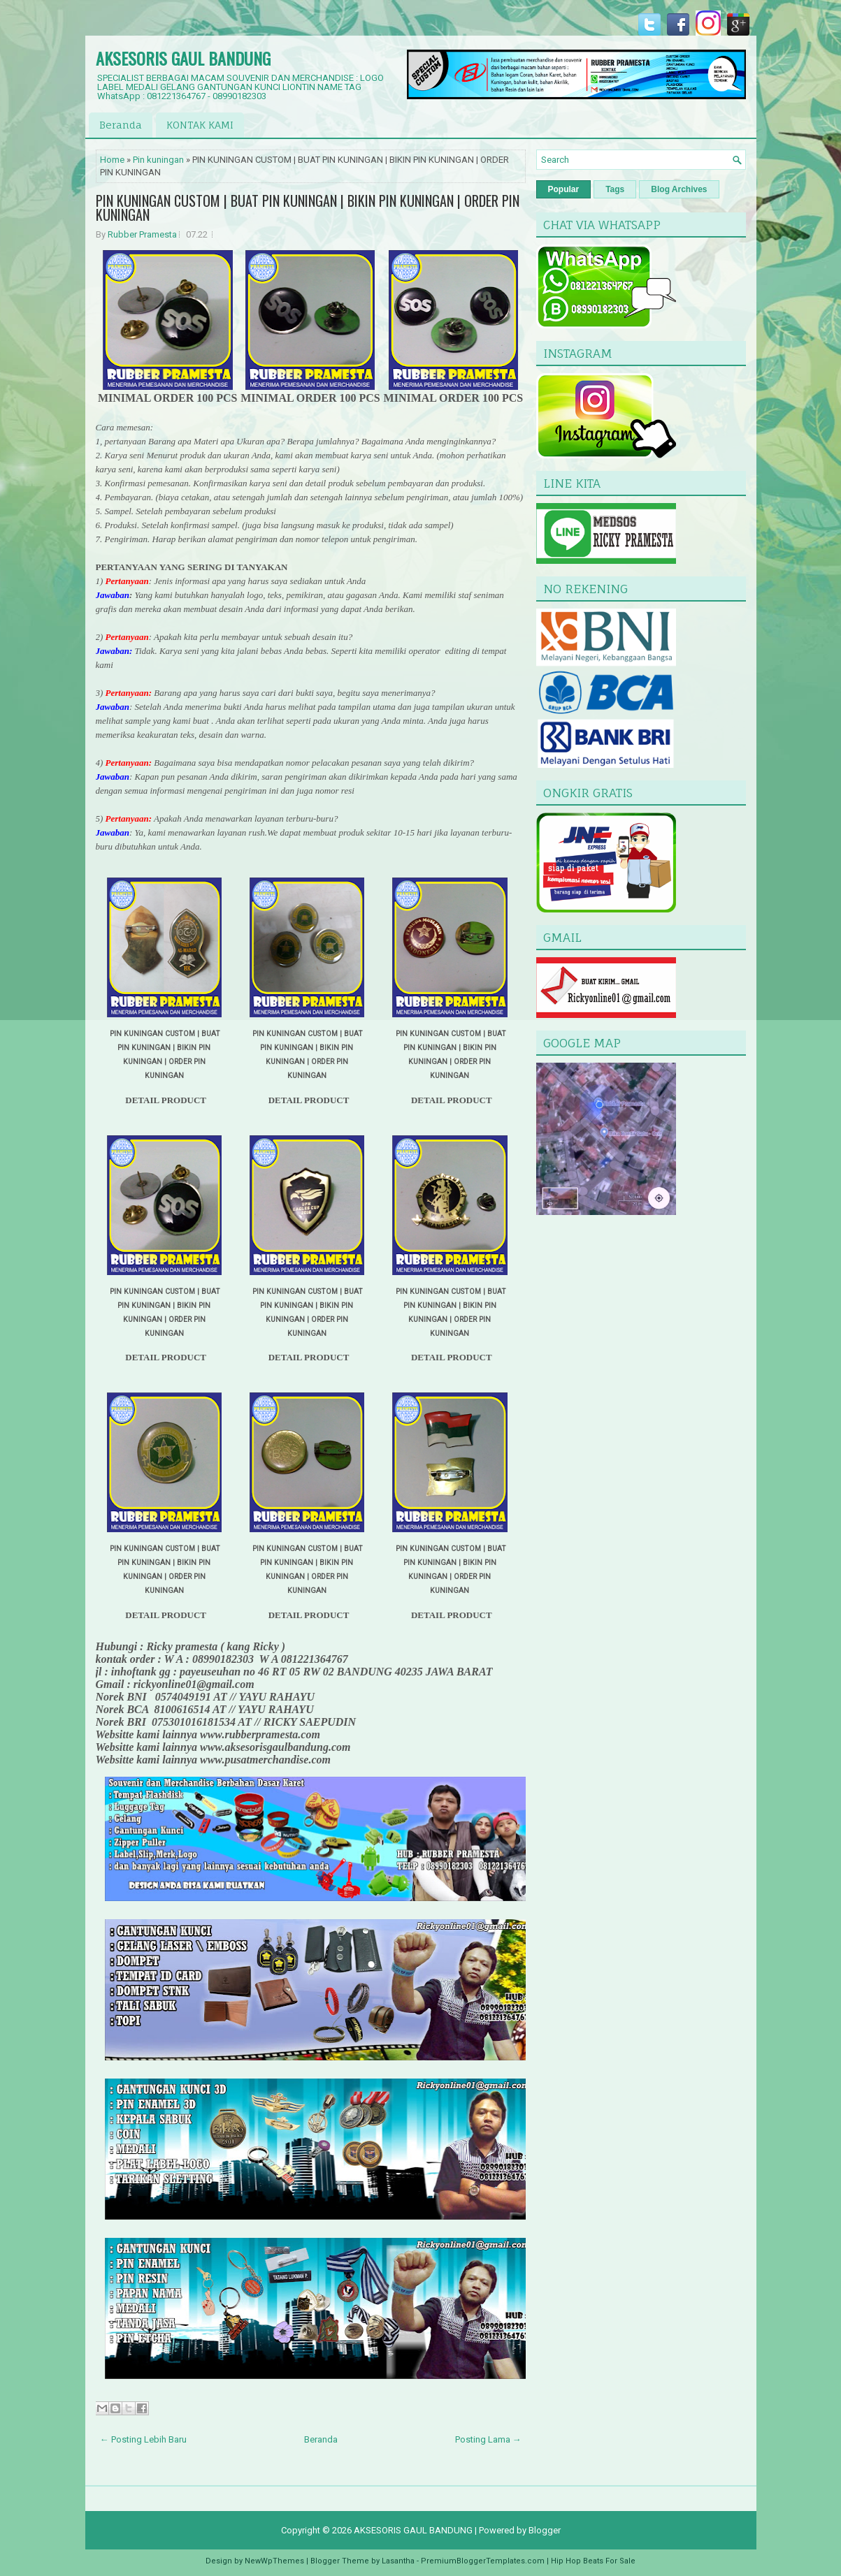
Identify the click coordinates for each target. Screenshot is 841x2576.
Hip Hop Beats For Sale (593, 2561)
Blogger (545, 2530)
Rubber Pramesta (142, 234)
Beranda (120, 125)
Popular (564, 189)
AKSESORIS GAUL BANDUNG (183, 58)
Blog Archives (679, 189)
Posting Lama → (488, 2439)
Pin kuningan (158, 159)
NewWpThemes (274, 2561)
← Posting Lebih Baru (143, 2439)
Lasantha (398, 2561)
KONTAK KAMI (199, 125)
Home (112, 159)
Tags (614, 189)
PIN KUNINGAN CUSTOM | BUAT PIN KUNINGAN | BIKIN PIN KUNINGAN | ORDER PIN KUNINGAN (307, 207)
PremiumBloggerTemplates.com (483, 2561)
